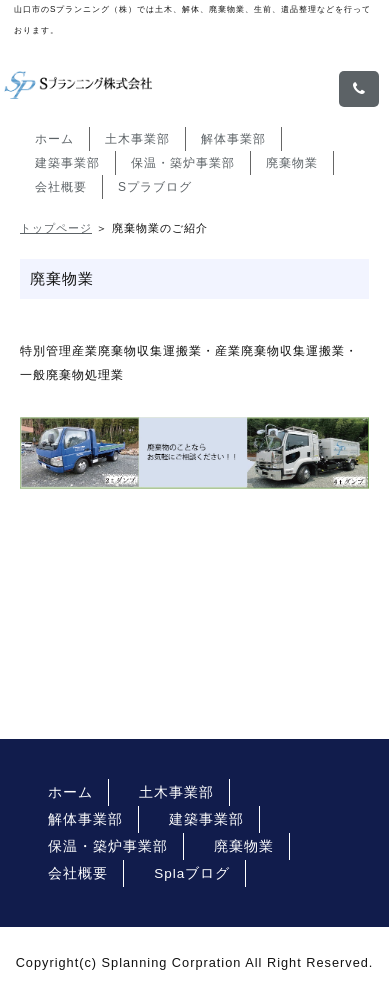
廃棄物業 (292, 163)
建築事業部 (67, 163)
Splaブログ (192, 873)
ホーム (54, 139)
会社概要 (61, 187)
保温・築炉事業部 (183, 163)
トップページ (56, 228)
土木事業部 (137, 139)
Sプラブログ (155, 187)
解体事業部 (233, 139)
